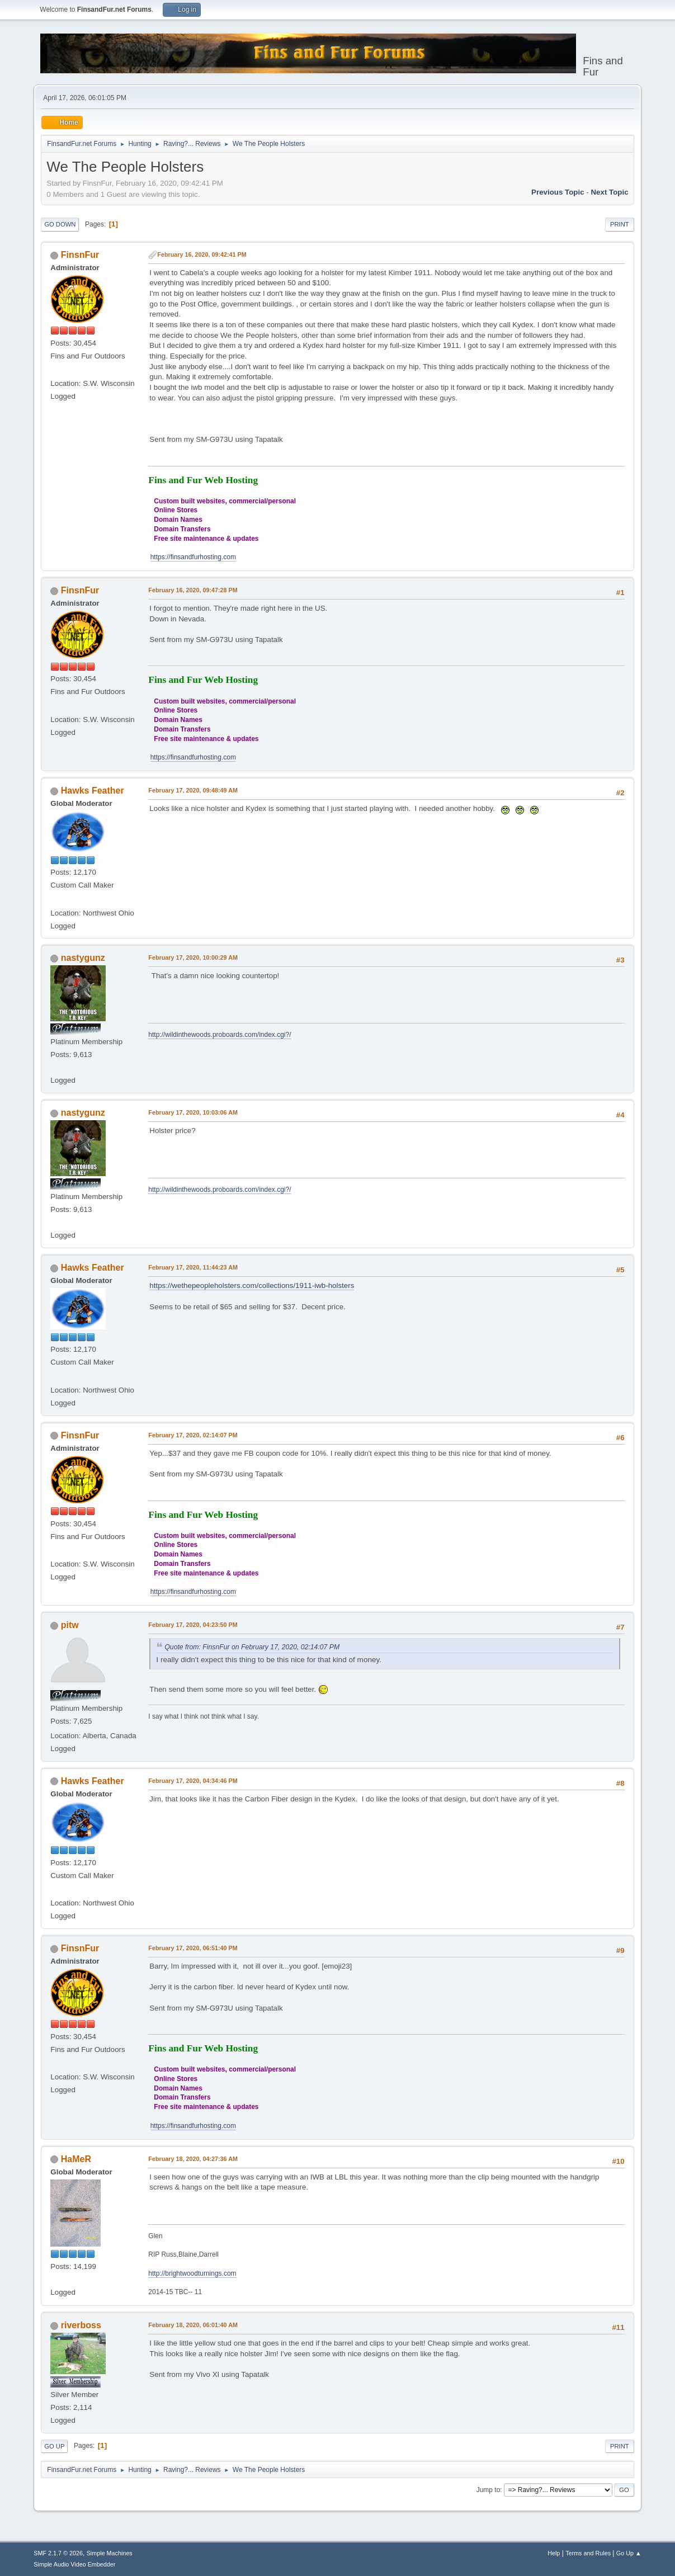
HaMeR (76, 2159)
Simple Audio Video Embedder (74, 2564)
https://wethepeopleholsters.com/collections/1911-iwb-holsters (251, 1285)
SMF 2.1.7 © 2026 (58, 2553)
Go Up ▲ (628, 2553)
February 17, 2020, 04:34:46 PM (192, 1780)
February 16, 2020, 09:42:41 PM (201, 254)
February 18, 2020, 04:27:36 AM (193, 2158)
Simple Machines (110, 2553)
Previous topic (557, 192)
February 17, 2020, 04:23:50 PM (192, 1624)
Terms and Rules (588, 2553)
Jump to (488, 2490)
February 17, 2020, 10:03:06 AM (193, 1112)
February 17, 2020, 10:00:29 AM (193, 957)
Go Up (54, 2446)
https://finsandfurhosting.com (193, 557)
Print (619, 224)
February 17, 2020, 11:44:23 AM (193, 1267)
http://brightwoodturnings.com (192, 2273)
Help (553, 2553)
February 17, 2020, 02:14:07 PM (192, 1435)
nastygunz (83, 958)
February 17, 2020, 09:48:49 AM (193, 790)
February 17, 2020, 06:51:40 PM (192, 1948)
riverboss (81, 2325)
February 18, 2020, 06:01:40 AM (193, 2325)
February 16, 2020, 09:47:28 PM (192, 590)
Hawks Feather (92, 790)
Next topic (609, 192)
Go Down (59, 224)
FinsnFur (80, 255)
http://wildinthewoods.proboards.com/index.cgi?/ (219, 1035)
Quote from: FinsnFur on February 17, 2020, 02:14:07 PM (251, 1647)
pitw (70, 1625)
